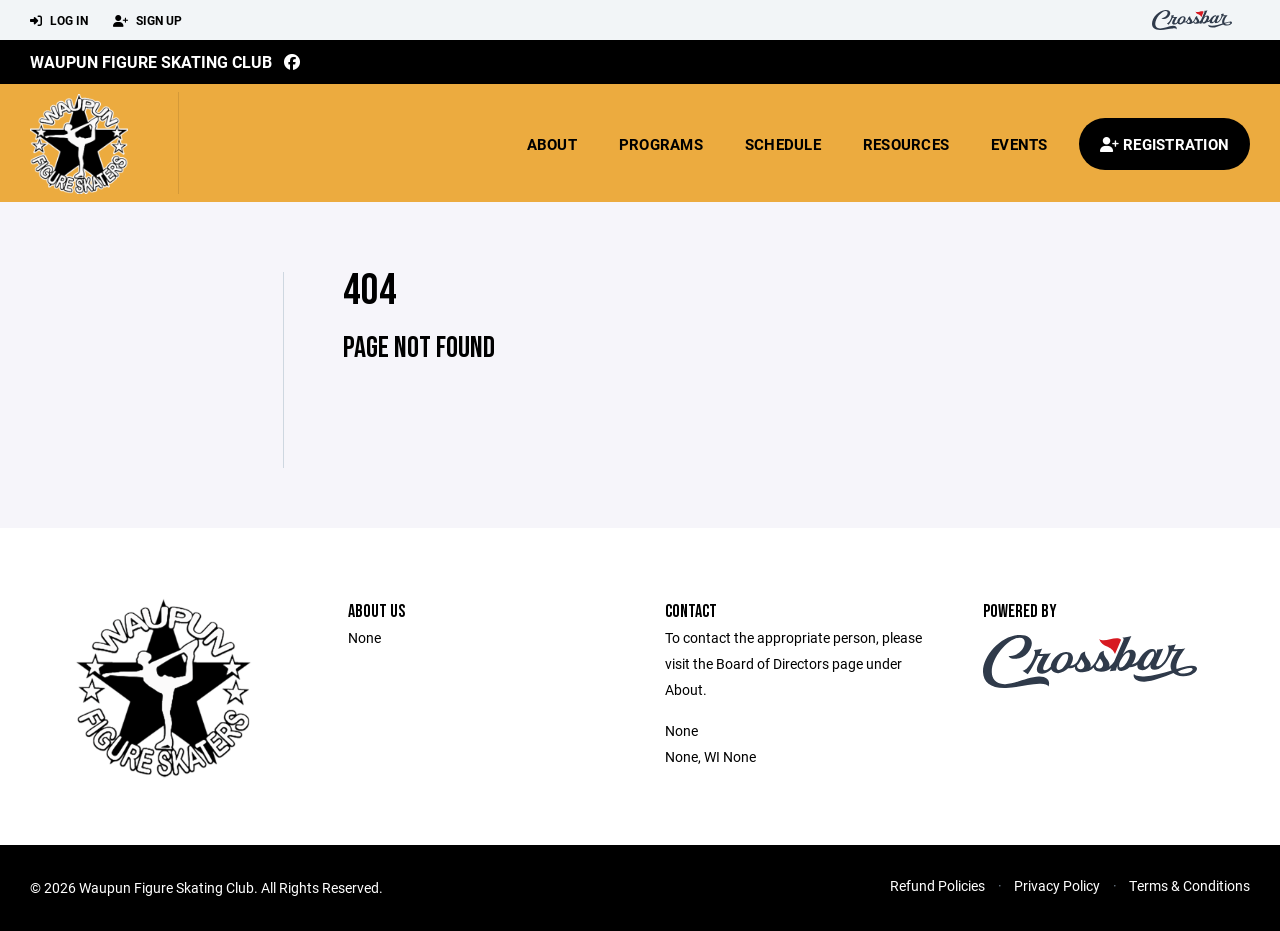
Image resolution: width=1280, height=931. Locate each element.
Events (1019, 144)
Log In (59, 21)
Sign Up (147, 21)
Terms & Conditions (1189, 885)
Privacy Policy (1057, 885)
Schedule (783, 144)
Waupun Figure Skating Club (151, 61)
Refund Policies (937, 885)
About (552, 144)
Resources (906, 144)
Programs (661, 144)
